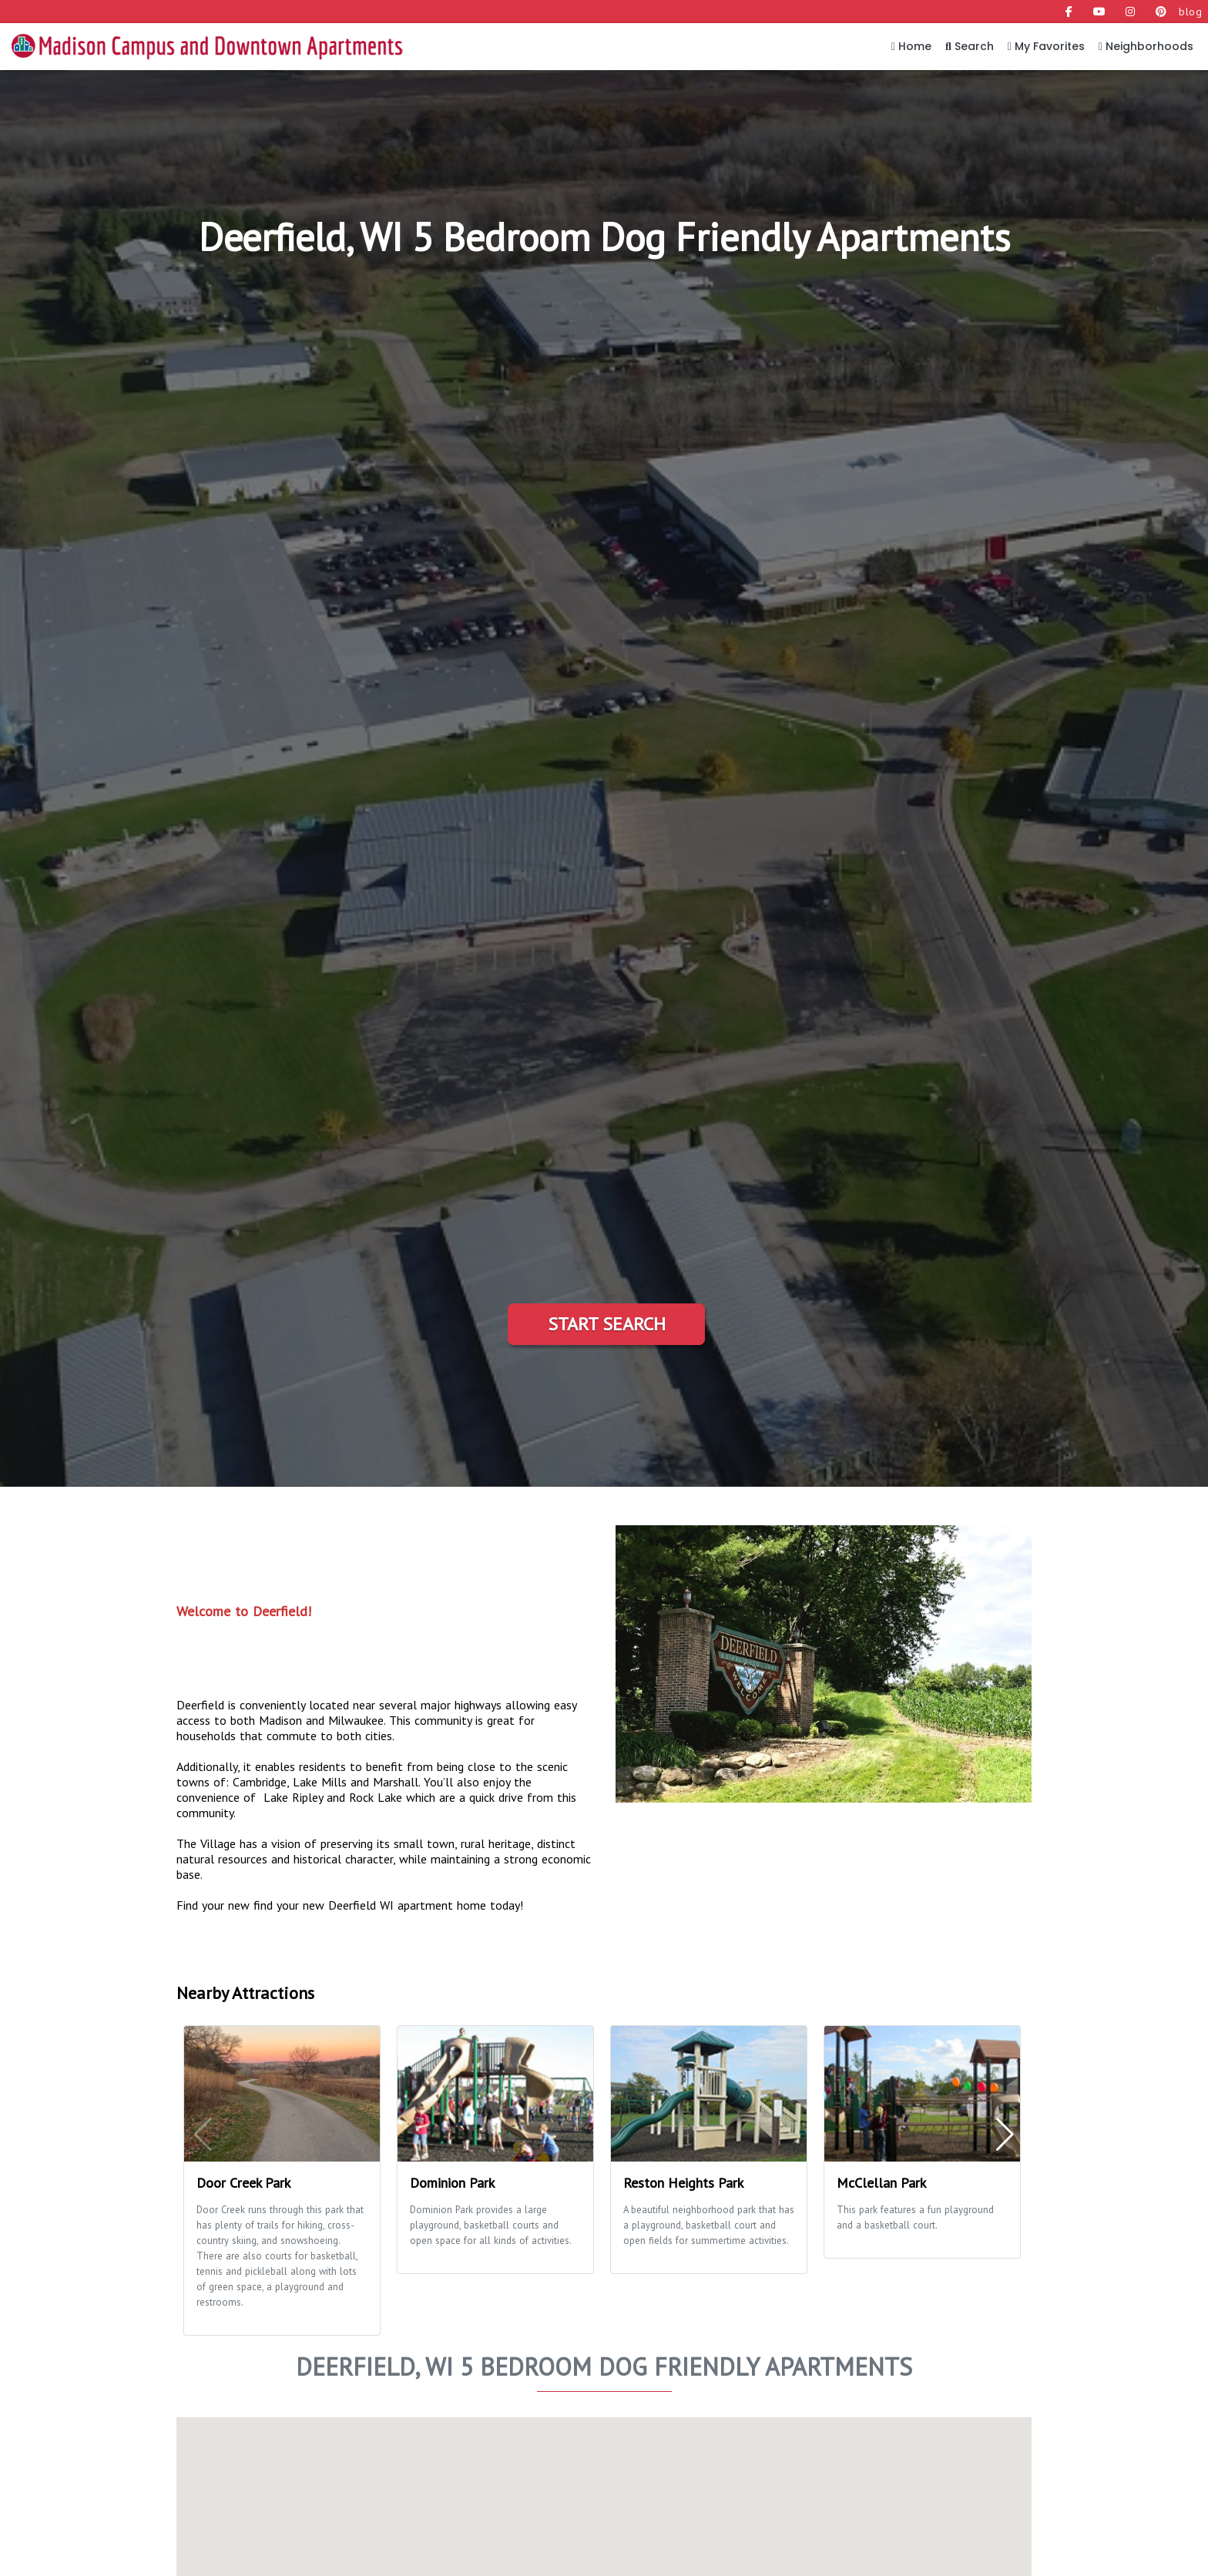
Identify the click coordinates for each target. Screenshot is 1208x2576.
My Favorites (1046, 46)
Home (911, 46)
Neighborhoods (1146, 46)
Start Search (607, 1324)
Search (969, 46)
